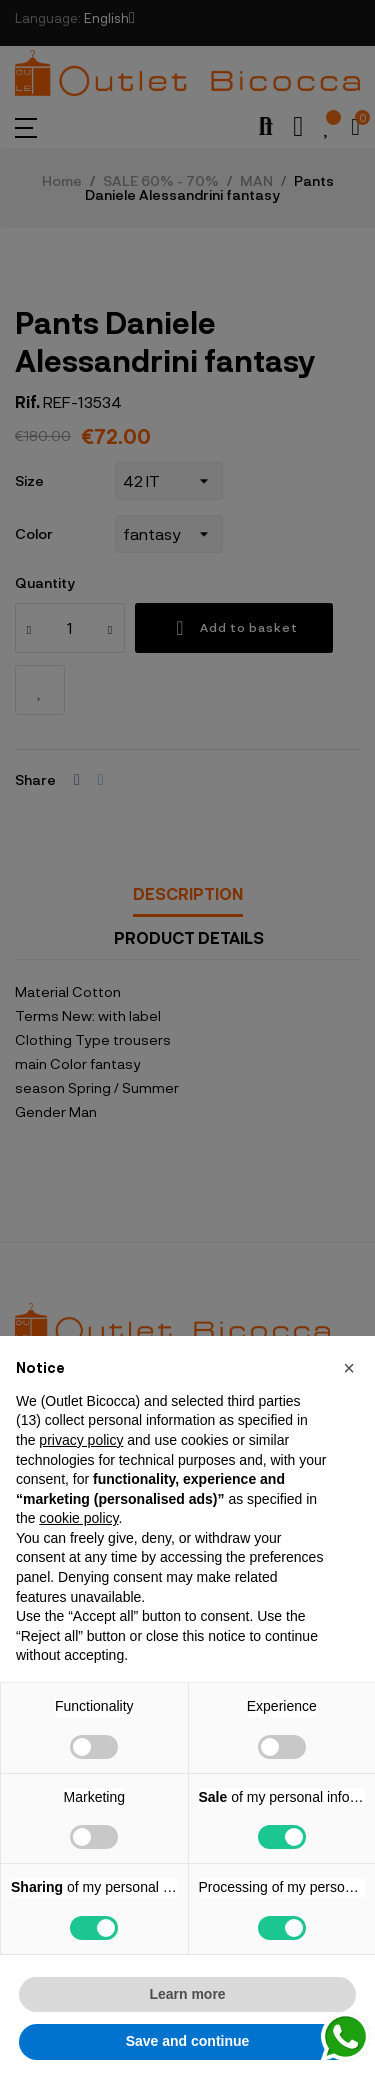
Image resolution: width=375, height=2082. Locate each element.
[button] (349, 1368)
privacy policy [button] (81, 1440)
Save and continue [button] (188, 2041)
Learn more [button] (187, 1994)
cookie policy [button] (78, 1518)
